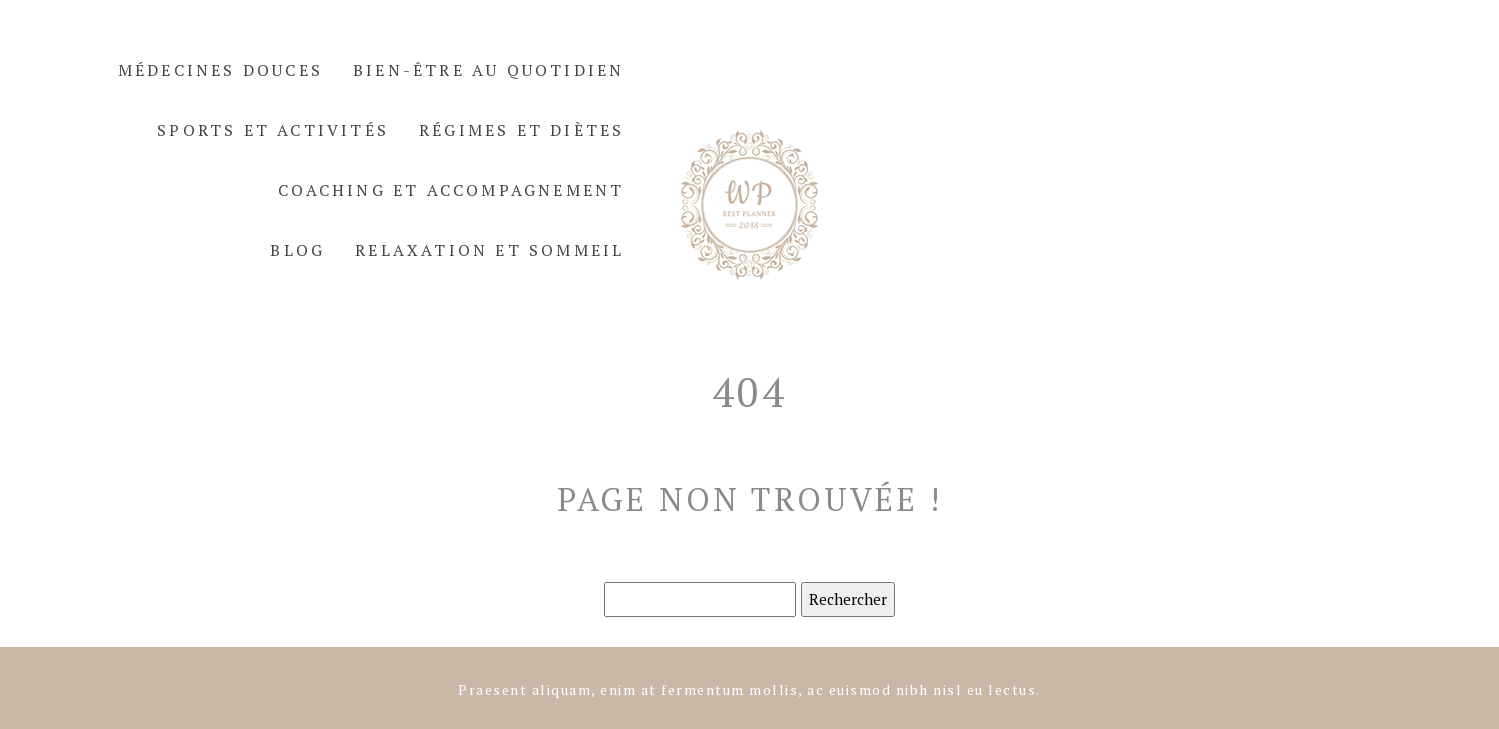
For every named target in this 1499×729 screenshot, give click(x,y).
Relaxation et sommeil (489, 250)
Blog (297, 250)
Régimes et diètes (521, 130)
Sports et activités (273, 130)
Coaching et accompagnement (451, 190)
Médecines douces (220, 70)
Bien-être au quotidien (488, 70)
